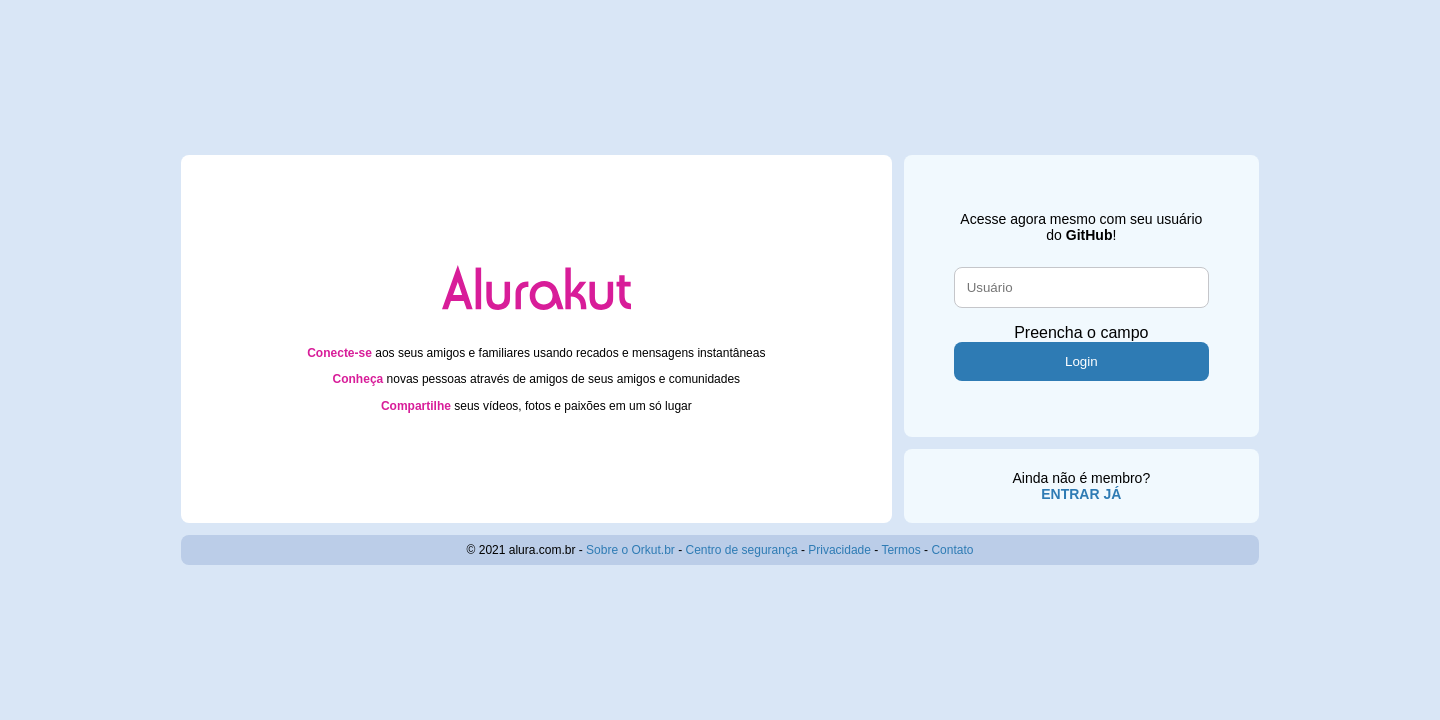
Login (1081, 361)
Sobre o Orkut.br (630, 550)
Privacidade (839, 550)
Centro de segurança (742, 550)
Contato (952, 550)
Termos (900, 550)
